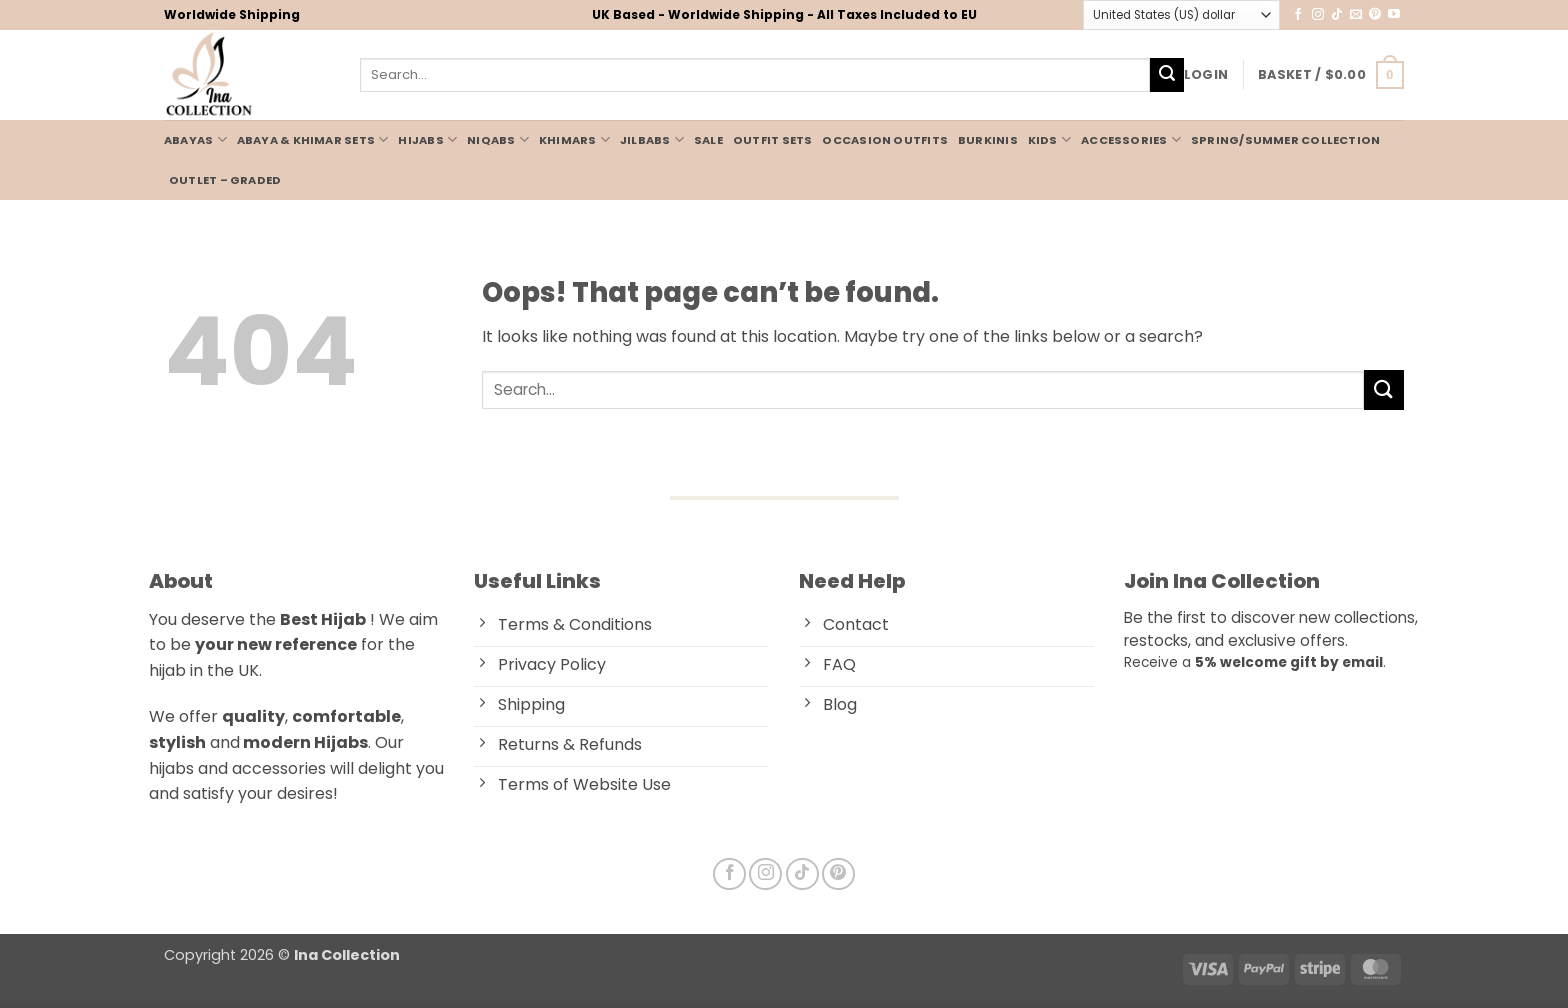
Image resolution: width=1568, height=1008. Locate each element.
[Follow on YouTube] (1394, 15)
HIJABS (427, 139)
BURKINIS (988, 140)
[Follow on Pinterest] (1375, 15)
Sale (708, 140)
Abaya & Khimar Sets (313, 139)
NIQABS (498, 139)
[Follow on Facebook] (1298, 15)
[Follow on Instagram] (1318, 15)
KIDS (1049, 139)
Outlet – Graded (225, 180)
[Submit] (1167, 75)
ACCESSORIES (1131, 139)
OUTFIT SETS (772, 140)
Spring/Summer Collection (1285, 140)
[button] (1206, 75)
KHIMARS (574, 139)
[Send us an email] (1356, 15)
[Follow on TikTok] (1337, 15)
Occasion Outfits (885, 140)
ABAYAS (195, 139)
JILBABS (652, 139)
